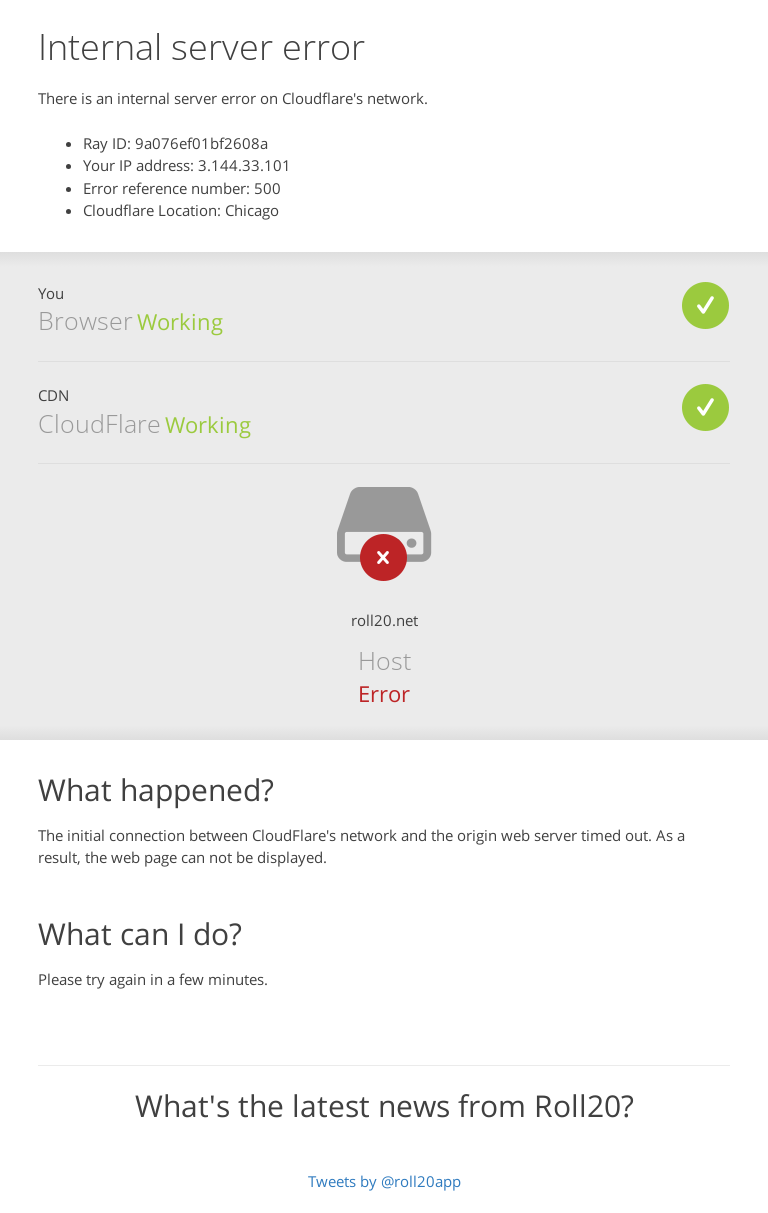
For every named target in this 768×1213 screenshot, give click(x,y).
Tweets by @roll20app (384, 1181)
